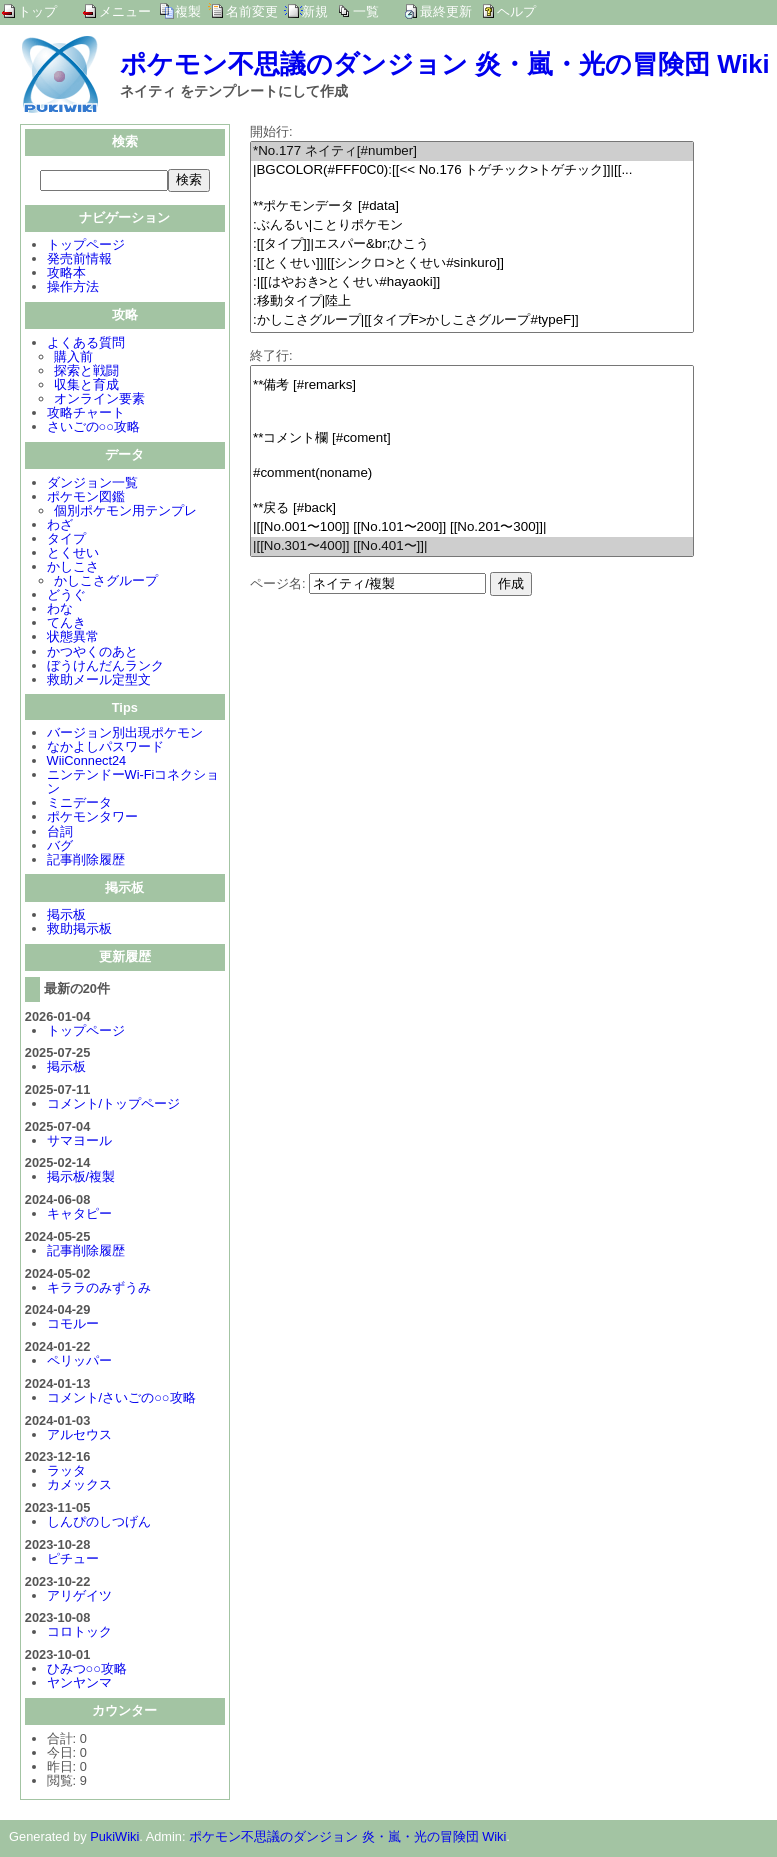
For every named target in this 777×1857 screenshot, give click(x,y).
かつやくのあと (92, 653)
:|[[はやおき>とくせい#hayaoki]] (472, 282)
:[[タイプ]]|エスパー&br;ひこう (472, 244)
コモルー (73, 1325)
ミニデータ (79, 804)
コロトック (79, 1633)
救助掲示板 (79, 930)
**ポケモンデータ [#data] (472, 206)
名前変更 (252, 11)
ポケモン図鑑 (86, 498)
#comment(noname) (472, 473)
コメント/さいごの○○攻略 (121, 1399)
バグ (60, 847)
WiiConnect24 (87, 762)
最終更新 (446, 11)
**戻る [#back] (472, 508)
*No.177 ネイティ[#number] (472, 151)
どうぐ (66, 596)
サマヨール (79, 1142)
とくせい (73, 554)
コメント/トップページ (114, 1105)
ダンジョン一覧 (92, 484)
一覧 (366, 11)
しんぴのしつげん (99, 1523)
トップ (37, 11)
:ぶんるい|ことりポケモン (472, 225)
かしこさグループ (106, 582)
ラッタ (66, 1472)
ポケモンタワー (92, 818)
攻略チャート (86, 414)
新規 (315, 11)
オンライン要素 (99, 400)
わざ (60, 526)
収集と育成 (86, 386)
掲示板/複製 (81, 1178)
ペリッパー (79, 1362)
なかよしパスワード (105, 748)
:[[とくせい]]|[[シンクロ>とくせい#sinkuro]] (472, 263)
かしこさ (73, 568)
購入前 (73, 358)
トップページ (86, 246)
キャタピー (79, 1215)
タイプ (66, 540)
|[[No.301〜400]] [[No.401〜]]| (472, 546)
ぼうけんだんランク (105, 667)
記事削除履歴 (86, 861)
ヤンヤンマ (79, 1684)
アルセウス (79, 1436)
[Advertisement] (418, 736)
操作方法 (73, 288)
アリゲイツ (79, 1597)
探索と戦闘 (86, 372)
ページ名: (278, 583)
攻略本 (66, 274)
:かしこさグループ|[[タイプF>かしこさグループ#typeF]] (472, 320)
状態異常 (73, 638)
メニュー (125, 11)
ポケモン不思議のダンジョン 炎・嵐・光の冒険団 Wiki (445, 64)
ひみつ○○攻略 (87, 1670)
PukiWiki (114, 1838)
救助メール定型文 (99, 681)
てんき (66, 624)
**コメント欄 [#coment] (472, 438)
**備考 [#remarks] (472, 385)
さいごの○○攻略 (93, 428)
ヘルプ (516, 11)
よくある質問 (86, 344)
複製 (188, 11)
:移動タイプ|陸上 (472, 301)
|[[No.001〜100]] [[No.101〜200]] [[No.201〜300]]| (472, 527)
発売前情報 (79, 260)
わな (60, 610)
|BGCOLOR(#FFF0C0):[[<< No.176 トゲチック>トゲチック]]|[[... (472, 170)
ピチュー (73, 1560)
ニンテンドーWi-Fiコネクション (133, 783)
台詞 (60, 833)
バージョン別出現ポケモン (125, 734)
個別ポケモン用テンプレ (125, 512)
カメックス (79, 1486)
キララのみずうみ (99, 1289)
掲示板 (66, 916)
